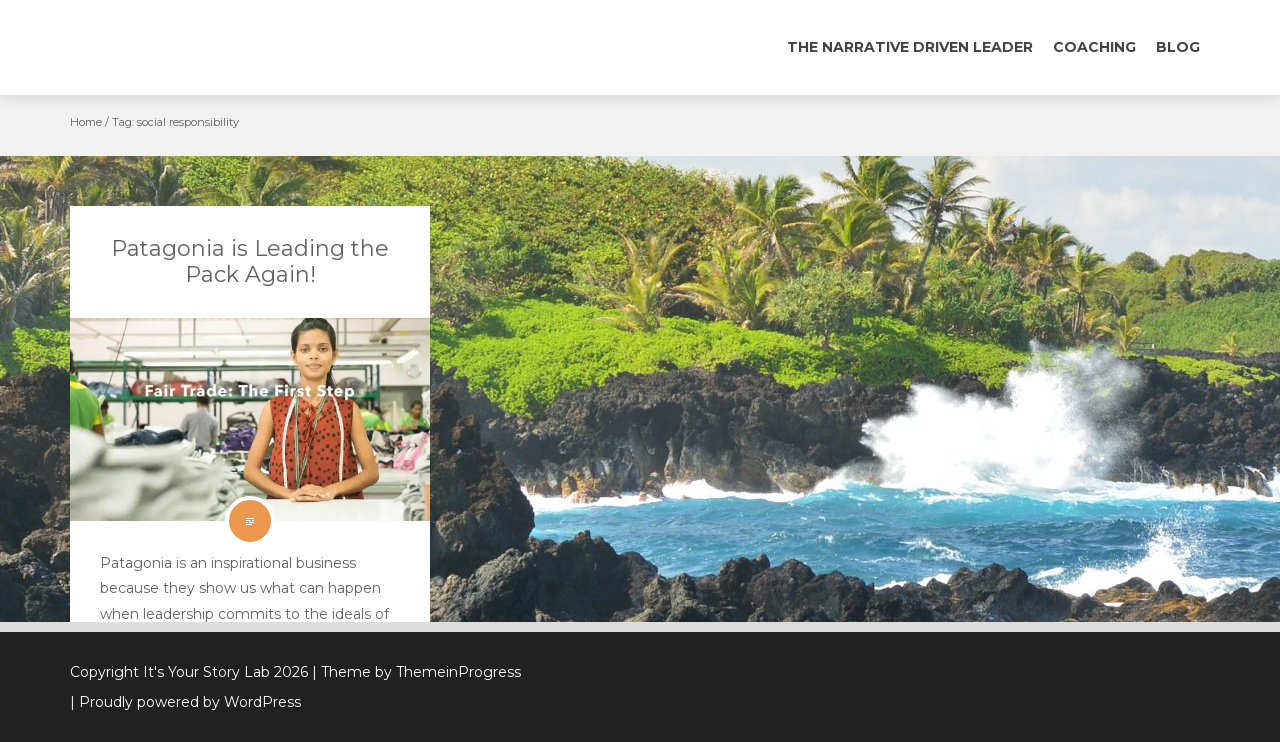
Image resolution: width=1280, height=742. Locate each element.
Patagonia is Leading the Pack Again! (250, 261)
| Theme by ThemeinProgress (416, 672)
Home (86, 122)
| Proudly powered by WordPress (185, 702)
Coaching (1094, 47)
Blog (1178, 47)
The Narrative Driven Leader (910, 47)
